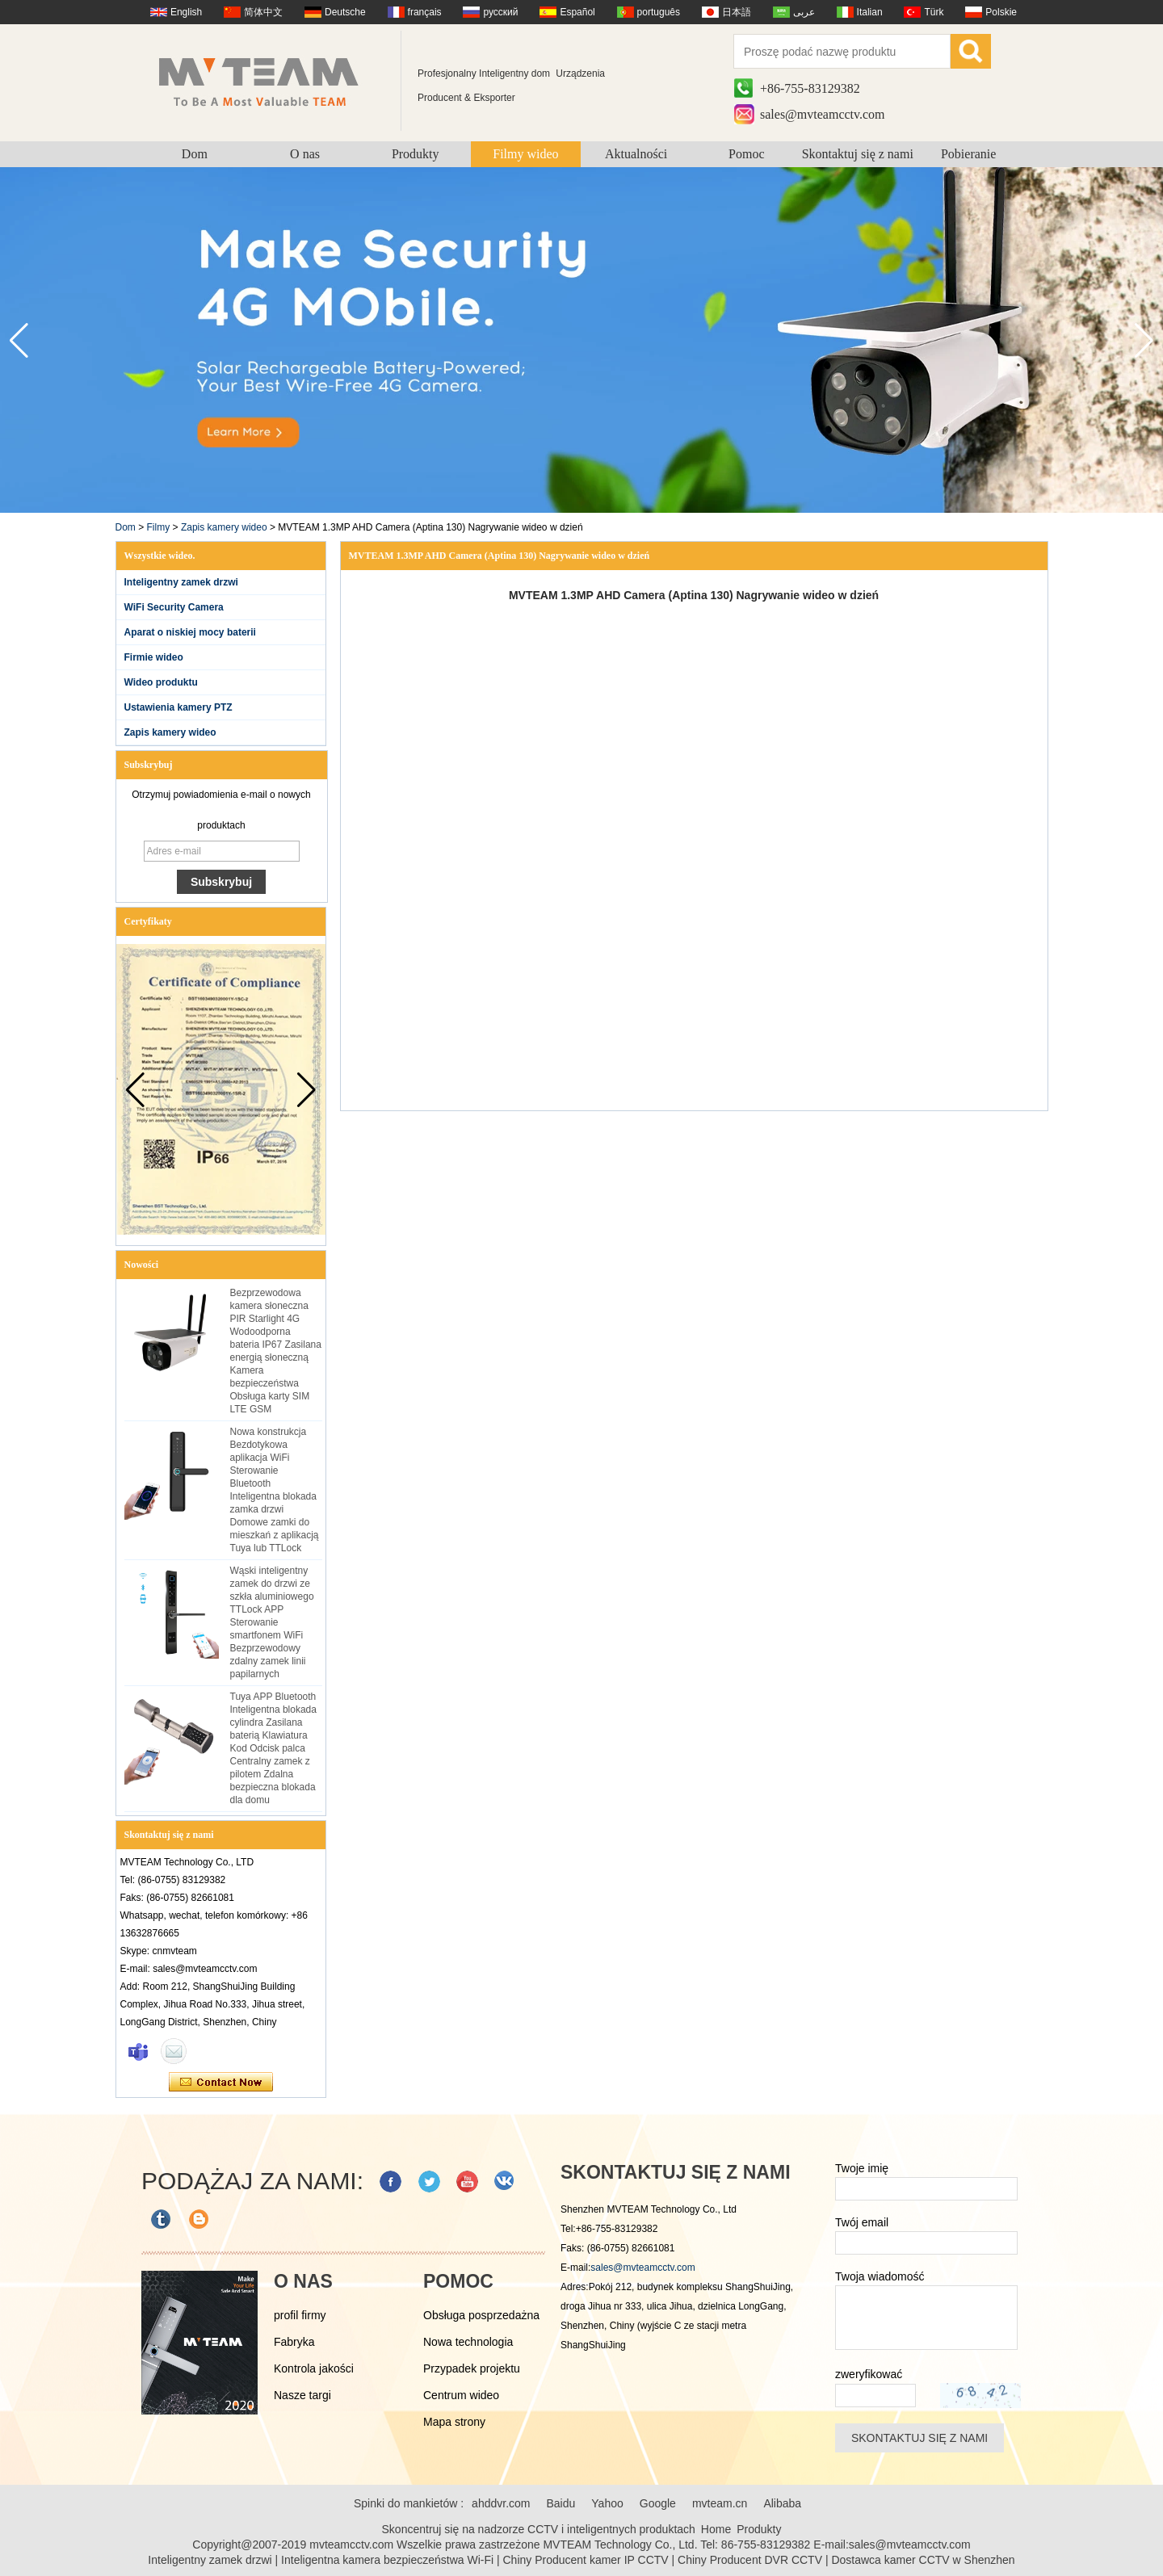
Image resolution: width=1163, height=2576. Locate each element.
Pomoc (746, 154)
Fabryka (294, 2341)
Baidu (560, 2503)
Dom (195, 154)
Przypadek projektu (471, 2368)
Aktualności (636, 154)
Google (658, 2503)
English (186, 12)
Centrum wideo (461, 2395)
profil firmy (300, 2315)
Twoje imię (861, 2168)
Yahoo (607, 2503)
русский (500, 12)
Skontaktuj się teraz (221, 2082)
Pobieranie (968, 154)
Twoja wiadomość (880, 2276)
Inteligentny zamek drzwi (181, 582)
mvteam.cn (719, 2503)
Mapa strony (454, 2421)
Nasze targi (302, 2395)
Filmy (158, 527)
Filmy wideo (525, 154)
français (425, 12)
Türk (933, 12)
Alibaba (782, 2503)
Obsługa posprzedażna (481, 2315)
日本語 (736, 12)
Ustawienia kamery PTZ (178, 707)
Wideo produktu (161, 682)
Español (577, 12)
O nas (305, 154)
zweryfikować (868, 2374)
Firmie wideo (153, 657)
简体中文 (263, 12)
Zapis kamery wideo (224, 527)
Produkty (415, 154)
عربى (804, 12)
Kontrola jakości (314, 2368)
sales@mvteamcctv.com (822, 114)
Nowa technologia (468, 2341)
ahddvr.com (501, 2503)
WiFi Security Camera (174, 607)
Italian (870, 12)
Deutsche (345, 12)
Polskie (1001, 12)
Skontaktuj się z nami (857, 154)
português (658, 12)
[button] (1144, 341)
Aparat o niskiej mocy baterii (190, 632)
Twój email (861, 2222)
